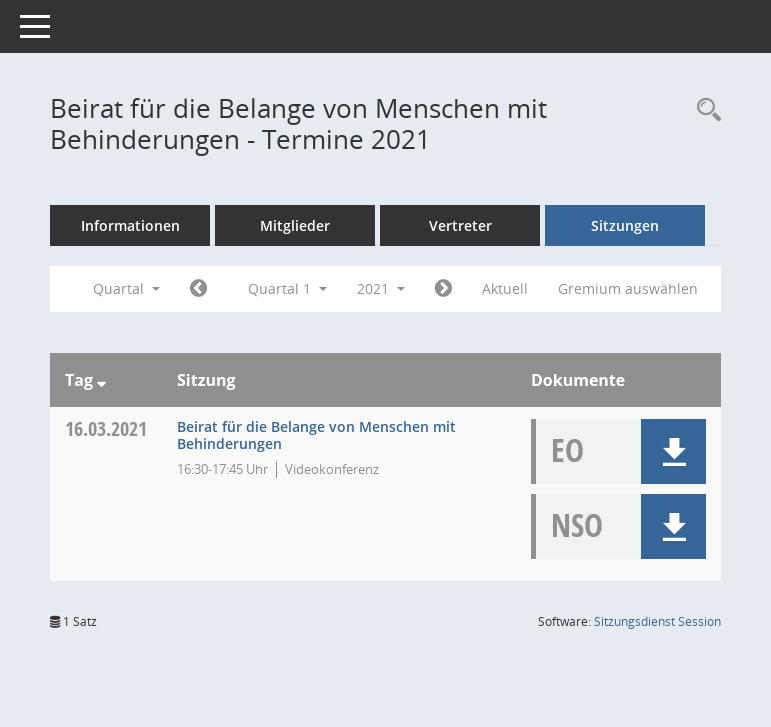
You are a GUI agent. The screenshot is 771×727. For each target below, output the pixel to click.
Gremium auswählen (628, 288)
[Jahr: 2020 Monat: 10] (198, 289)
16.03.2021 (106, 428)
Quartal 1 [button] (287, 288)
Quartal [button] (126, 288)
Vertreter (460, 225)
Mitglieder (295, 225)
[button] (673, 451)
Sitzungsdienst (657, 621)
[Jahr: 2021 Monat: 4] (443, 289)
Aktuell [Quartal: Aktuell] (505, 288)
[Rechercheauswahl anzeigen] (704, 110)
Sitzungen (625, 225)
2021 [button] (381, 288)
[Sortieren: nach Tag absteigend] (101, 380)
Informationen (130, 225)
